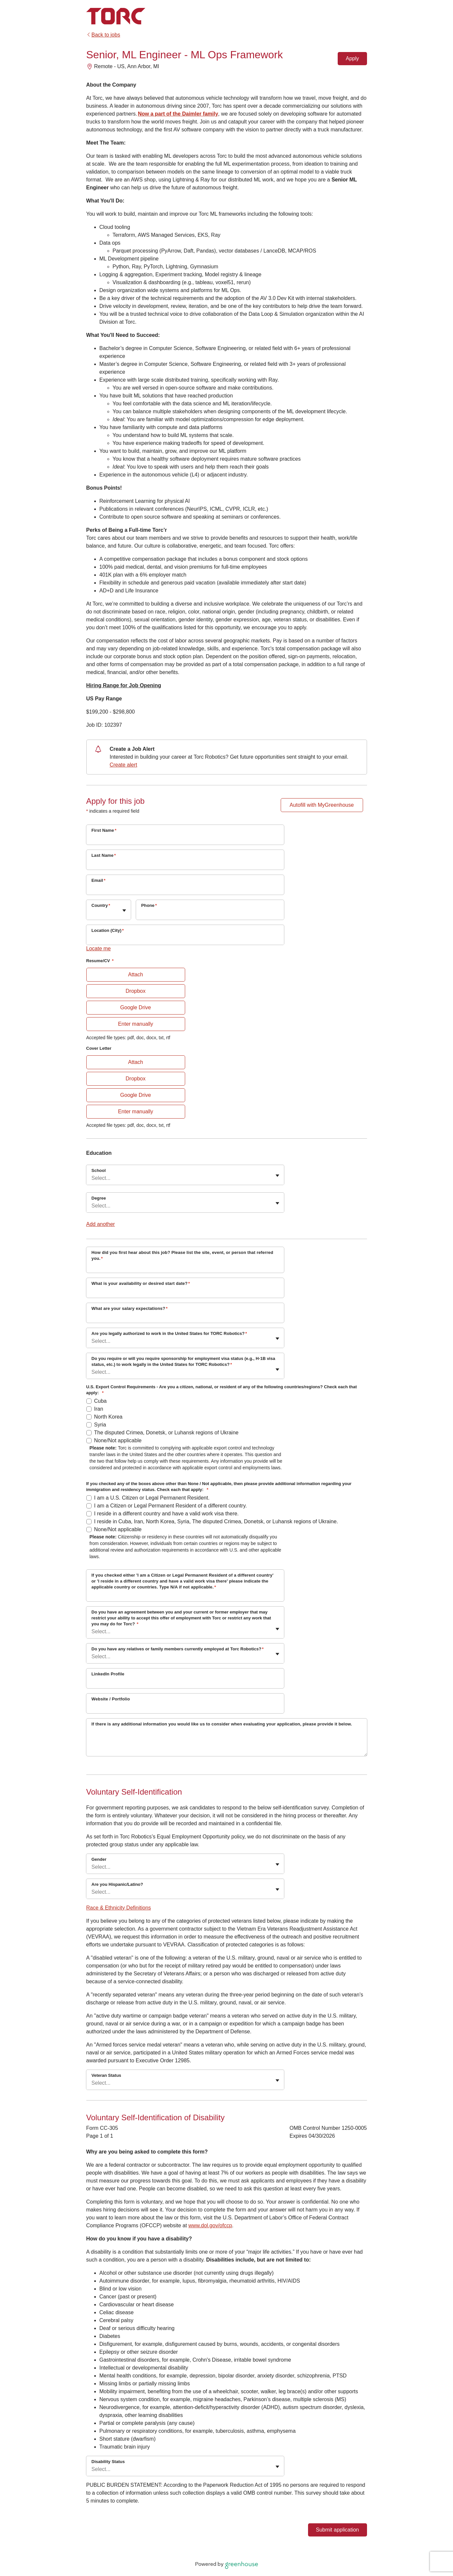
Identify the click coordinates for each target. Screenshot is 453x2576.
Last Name (104, 855)
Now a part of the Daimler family (178, 114)
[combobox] (92, 913)
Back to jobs (103, 35)
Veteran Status (106, 2075)
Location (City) (108, 930)
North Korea (108, 1417)
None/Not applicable (118, 1440)
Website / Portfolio (111, 1698)
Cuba (100, 1401)
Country (101, 905)
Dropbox (135, 991)
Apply (352, 58)
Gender (99, 1859)
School (99, 1170)
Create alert (123, 765)
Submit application (337, 2530)
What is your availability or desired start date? (141, 1283)
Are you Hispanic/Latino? (117, 1884)
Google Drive (135, 1007)
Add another (100, 1224)
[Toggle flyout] (124, 910)
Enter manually (135, 1024)
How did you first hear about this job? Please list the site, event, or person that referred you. (182, 1255)
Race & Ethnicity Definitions (118, 1908)
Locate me (98, 948)
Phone (149, 905)
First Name (104, 830)
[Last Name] (185, 864)
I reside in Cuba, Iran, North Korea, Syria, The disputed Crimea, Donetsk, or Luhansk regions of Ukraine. (216, 1521)
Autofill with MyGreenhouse (322, 805)
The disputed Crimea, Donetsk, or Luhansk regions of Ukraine (166, 1432)
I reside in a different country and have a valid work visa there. (166, 1513)
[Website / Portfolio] (185, 1707)
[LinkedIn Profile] (185, 1682)
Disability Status (108, 2461)
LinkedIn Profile (108, 1673)
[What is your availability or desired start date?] (185, 1292)
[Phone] (210, 914)
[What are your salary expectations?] (185, 1317)
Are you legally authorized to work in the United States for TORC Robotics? (169, 1333)
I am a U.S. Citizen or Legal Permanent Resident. (152, 1498)
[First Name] (185, 839)
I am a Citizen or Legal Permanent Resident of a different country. (170, 1505)
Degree (99, 1198)
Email (99, 880)
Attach (135, 974)
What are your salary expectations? (130, 1308)
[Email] (185, 889)
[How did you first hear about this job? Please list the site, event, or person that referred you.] (185, 1267)
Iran (98, 1409)
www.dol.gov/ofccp (210, 2225)
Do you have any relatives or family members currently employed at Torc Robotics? (178, 1648)
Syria (100, 1424)
